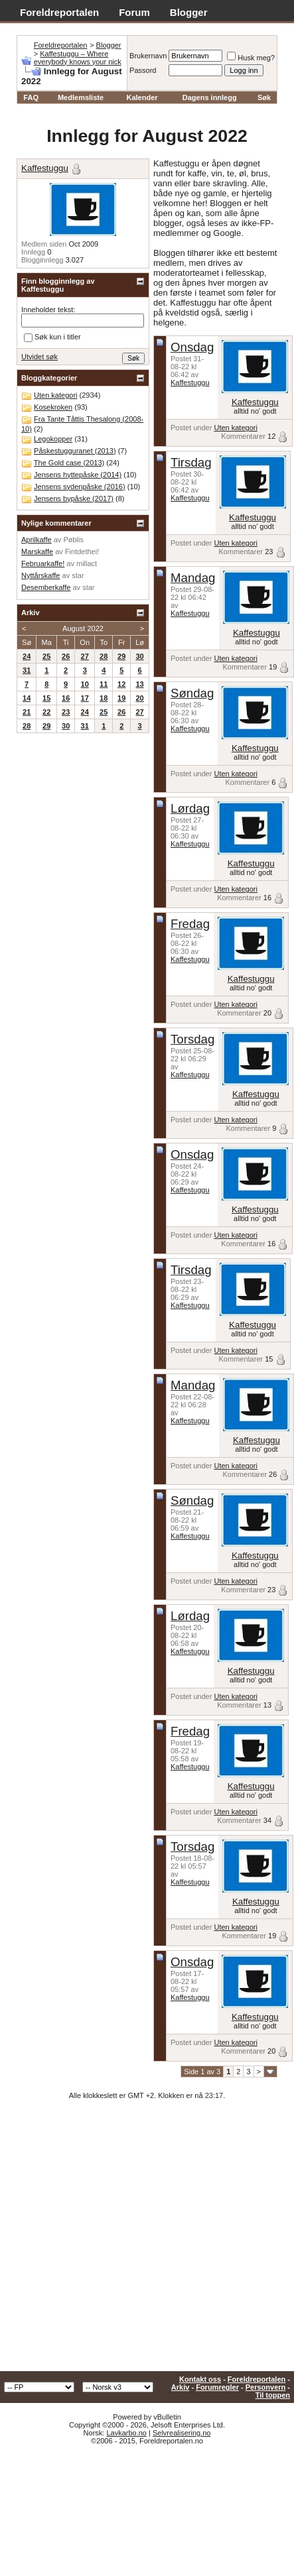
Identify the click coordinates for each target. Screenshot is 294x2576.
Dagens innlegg (210, 97)
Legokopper (53, 439)
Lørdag (190, 808)
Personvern (266, 2387)
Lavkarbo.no (126, 2433)
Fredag (190, 924)
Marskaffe (37, 552)
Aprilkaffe (36, 540)
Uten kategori (235, 428)
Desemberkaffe (45, 587)
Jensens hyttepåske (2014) (77, 475)
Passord (142, 70)
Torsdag (192, 1039)
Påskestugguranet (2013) (75, 451)
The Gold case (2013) (69, 463)
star (78, 575)
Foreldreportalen (59, 12)
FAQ (30, 97)
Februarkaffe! (42, 563)
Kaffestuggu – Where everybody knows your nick (77, 58)
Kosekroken (53, 407)
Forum (134, 12)
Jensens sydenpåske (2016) (79, 487)
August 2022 (83, 628)
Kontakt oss (200, 2379)
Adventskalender (60, 26)
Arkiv (180, 2387)
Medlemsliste (81, 97)
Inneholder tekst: (48, 310)
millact (86, 563)
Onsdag (192, 347)
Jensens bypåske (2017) (73, 498)
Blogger (189, 12)
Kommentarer (243, 436)
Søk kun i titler (52, 337)
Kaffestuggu (190, 382)
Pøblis (73, 540)
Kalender (141, 97)
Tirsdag (191, 462)
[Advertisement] (124, 2240)
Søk (264, 97)
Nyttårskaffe (40, 575)
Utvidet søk (39, 357)
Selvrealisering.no (181, 2433)
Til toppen (273, 2395)
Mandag (193, 578)
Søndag (192, 693)
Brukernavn (148, 56)
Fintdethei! (82, 552)
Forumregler (217, 2387)
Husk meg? (251, 58)
